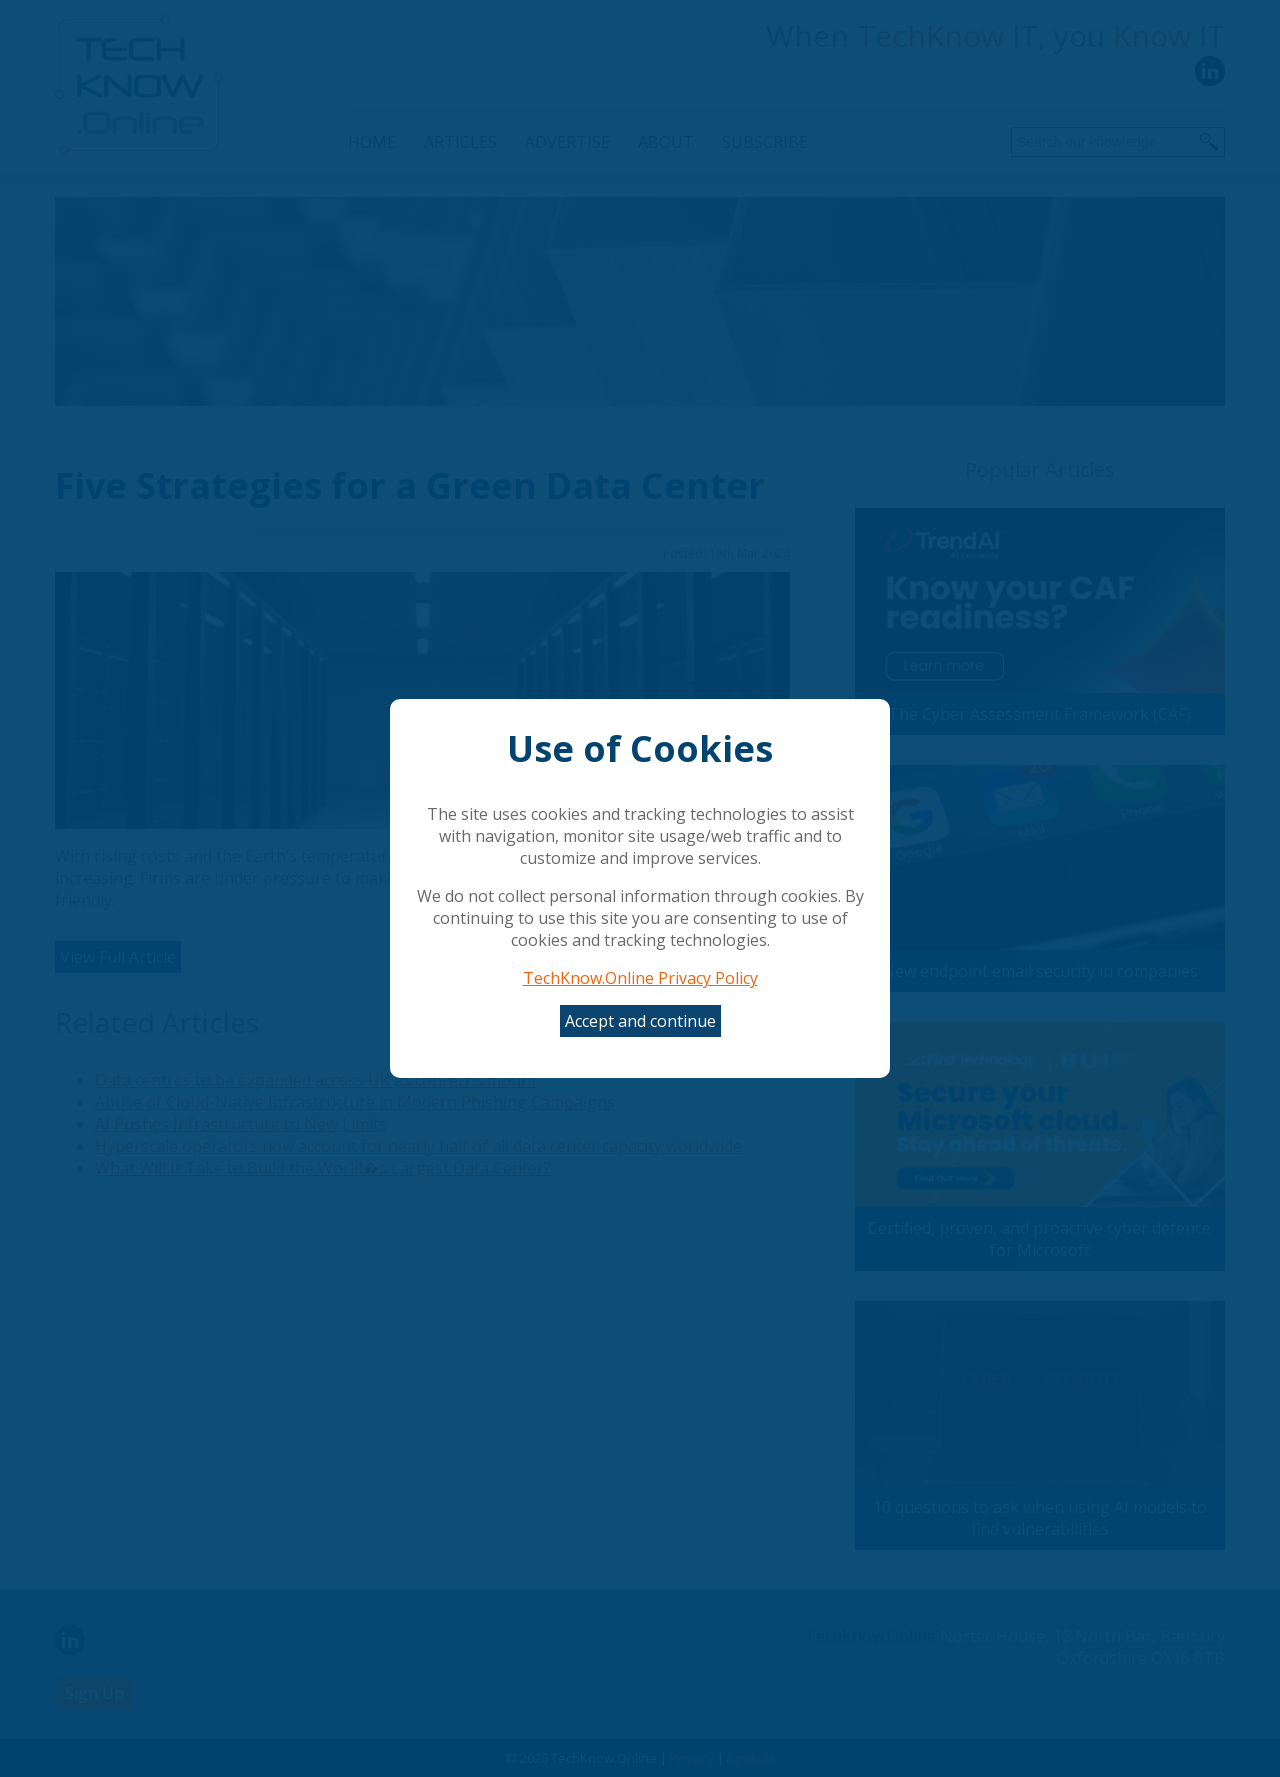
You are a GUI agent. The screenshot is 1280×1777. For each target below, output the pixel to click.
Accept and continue (640, 1021)
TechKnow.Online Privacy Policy (640, 978)
